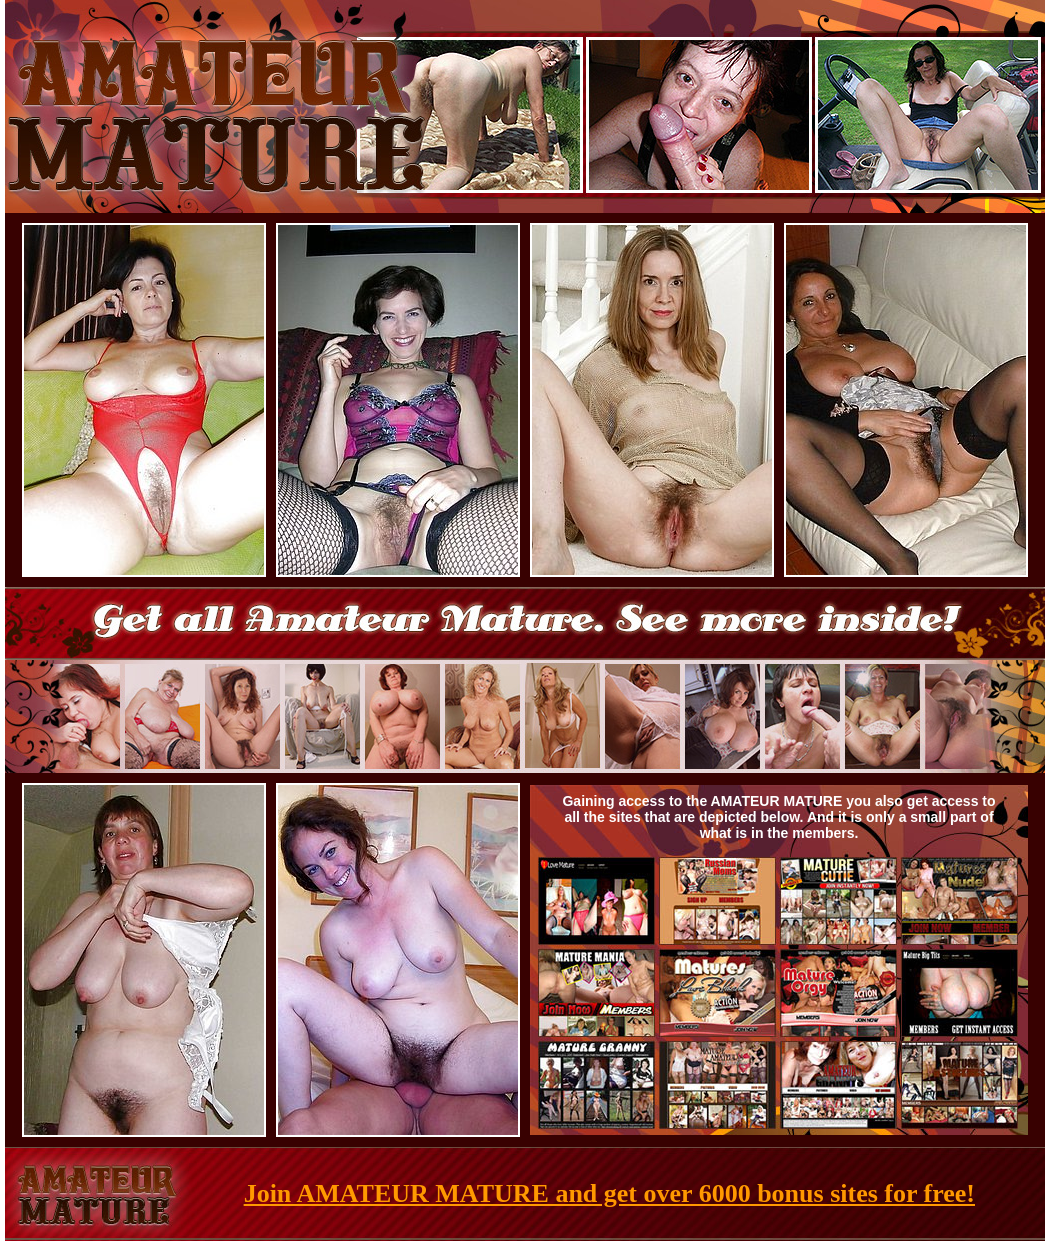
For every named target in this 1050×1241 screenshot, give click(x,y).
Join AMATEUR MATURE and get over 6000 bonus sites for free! (609, 1193)
